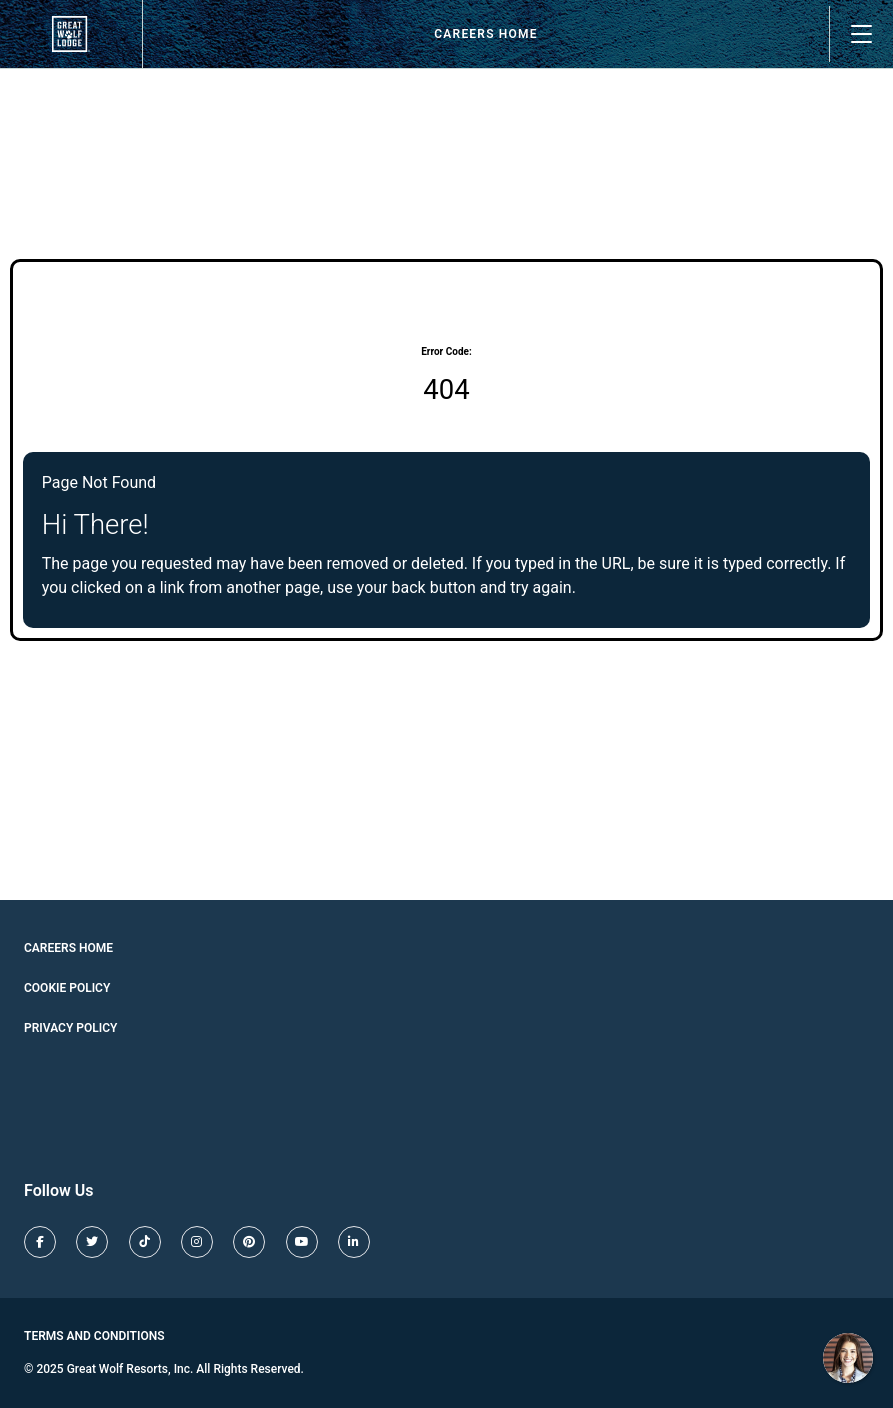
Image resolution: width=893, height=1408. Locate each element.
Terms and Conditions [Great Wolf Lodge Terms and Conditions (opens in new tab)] (94, 1336)
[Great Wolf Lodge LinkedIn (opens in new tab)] (354, 1242)
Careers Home (485, 34)
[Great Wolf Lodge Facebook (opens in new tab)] (40, 1242)
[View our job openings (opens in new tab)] (71, 34)
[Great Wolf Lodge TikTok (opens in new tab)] (145, 1242)
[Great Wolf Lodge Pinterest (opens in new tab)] (249, 1242)
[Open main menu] (861, 34)
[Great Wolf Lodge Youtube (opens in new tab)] (302, 1242)
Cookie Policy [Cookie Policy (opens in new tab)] (67, 988)
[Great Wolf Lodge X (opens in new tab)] (92, 1242)
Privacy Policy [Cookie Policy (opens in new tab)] (70, 1028)
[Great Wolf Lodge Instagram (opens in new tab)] (197, 1242)
